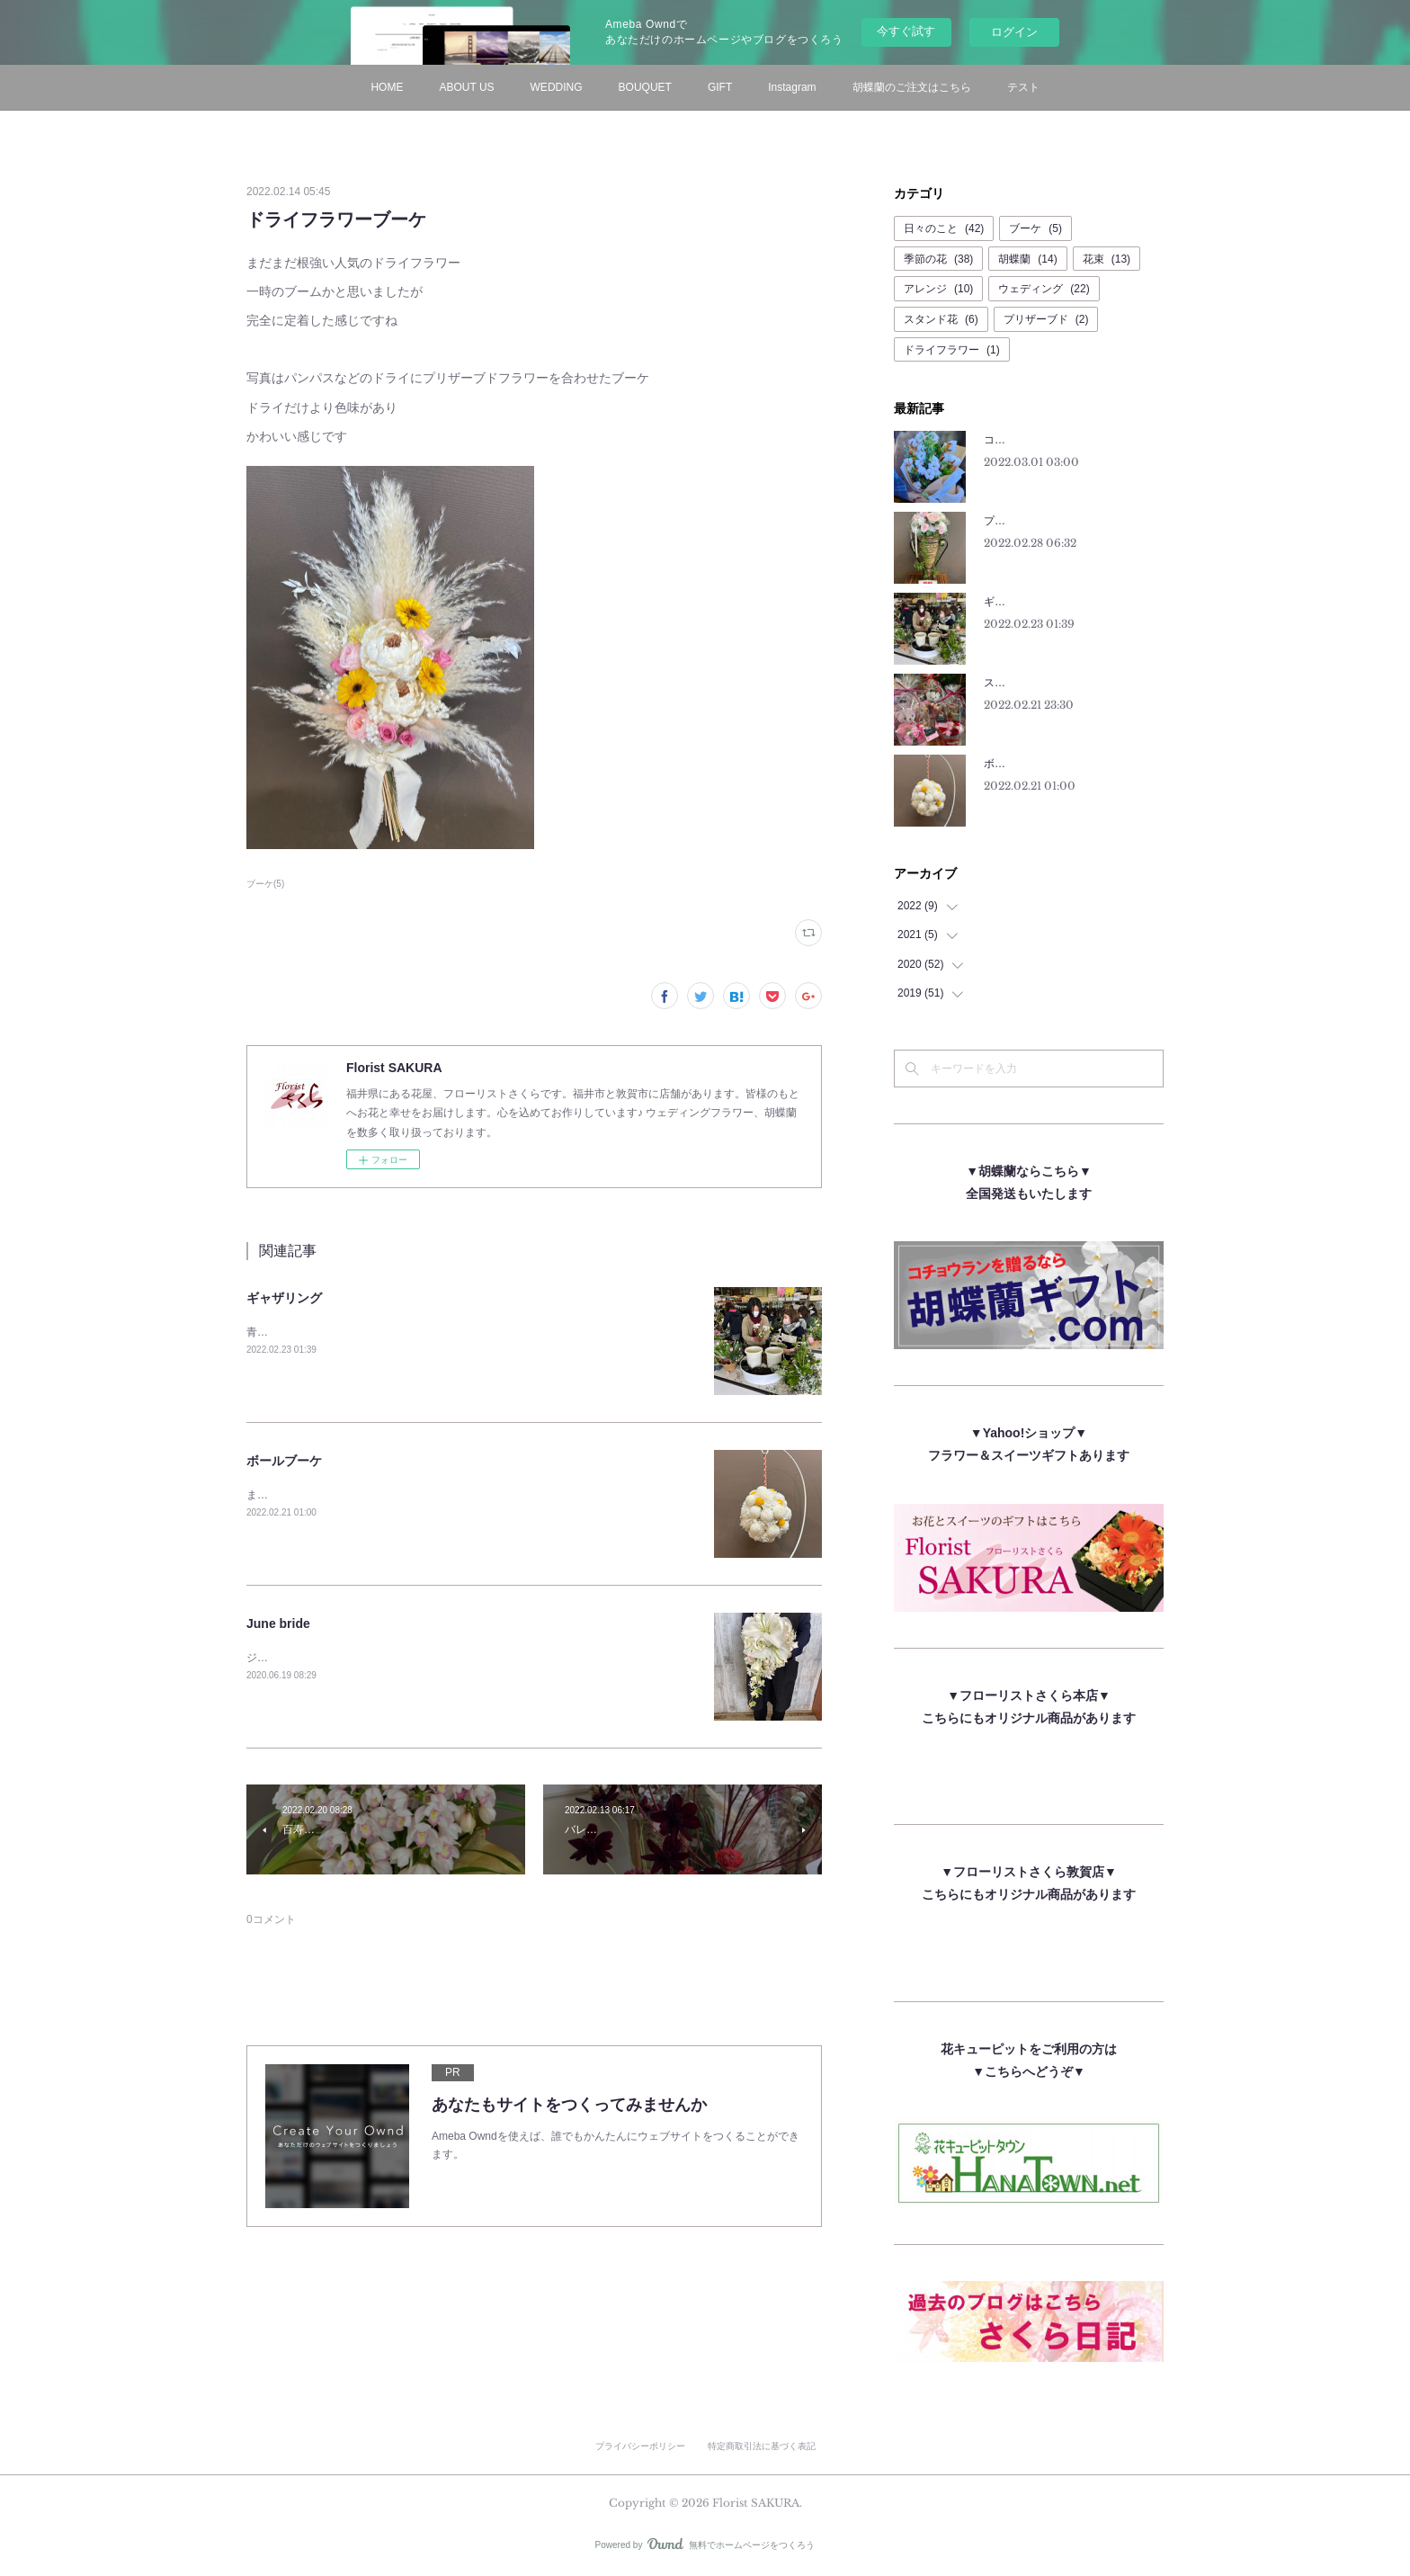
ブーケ (1035, 228)
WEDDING (557, 87)
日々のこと (944, 228)
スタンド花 (941, 319)
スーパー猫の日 (1021, 682)
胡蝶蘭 (1027, 259)
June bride (278, 1623)
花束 (1106, 259)
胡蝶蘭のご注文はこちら (911, 87)
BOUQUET (645, 87)
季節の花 (938, 259)
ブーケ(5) (265, 884)
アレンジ (938, 288)
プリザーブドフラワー (1038, 520)
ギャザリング (284, 1298)
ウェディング (1043, 288)
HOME (386, 87)
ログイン (1014, 32)
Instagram (792, 87)
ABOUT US (466, 87)
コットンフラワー (1027, 440)
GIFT (720, 87)
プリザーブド (1046, 319)
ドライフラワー (952, 350)
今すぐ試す (906, 31)
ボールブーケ (284, 1460)
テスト (1023, 87)
